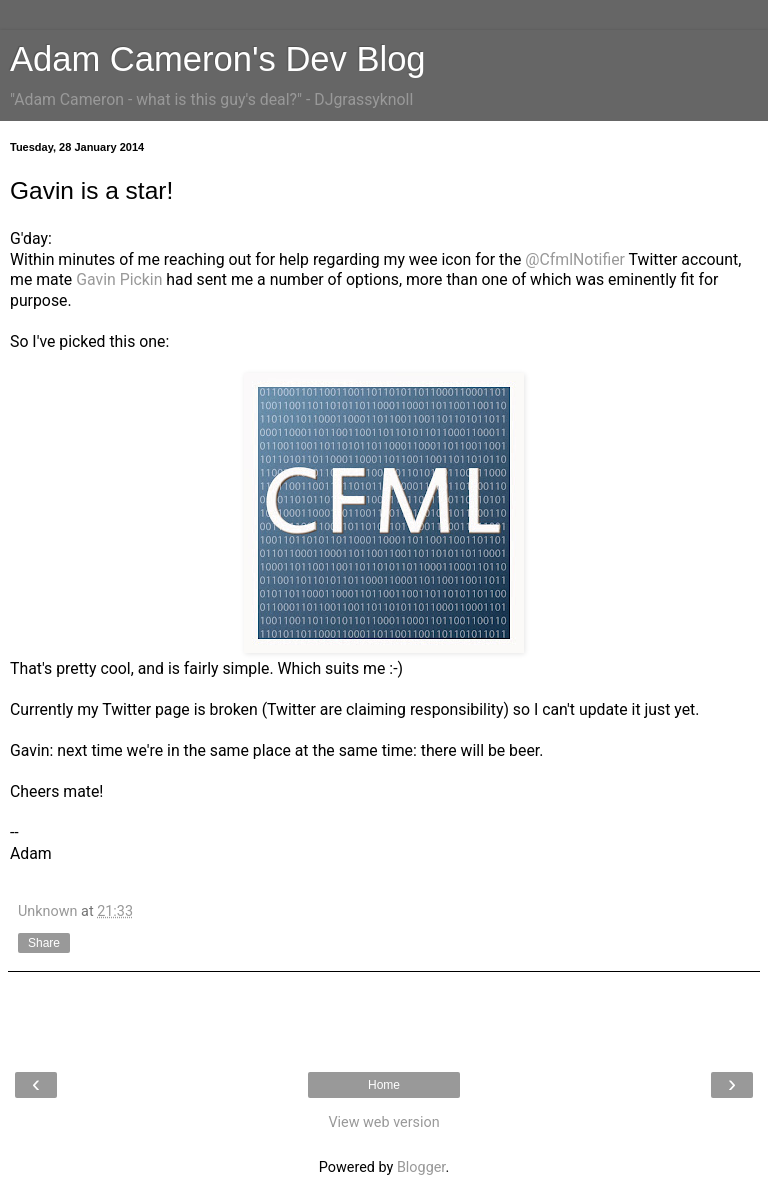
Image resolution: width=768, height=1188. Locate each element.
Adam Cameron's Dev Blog (218, 59)
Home (384, 1085)
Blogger (421, 1167)
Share (44, 943)
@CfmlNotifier (575, 259)
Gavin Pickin (119, 279)
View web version (383, 1122)
